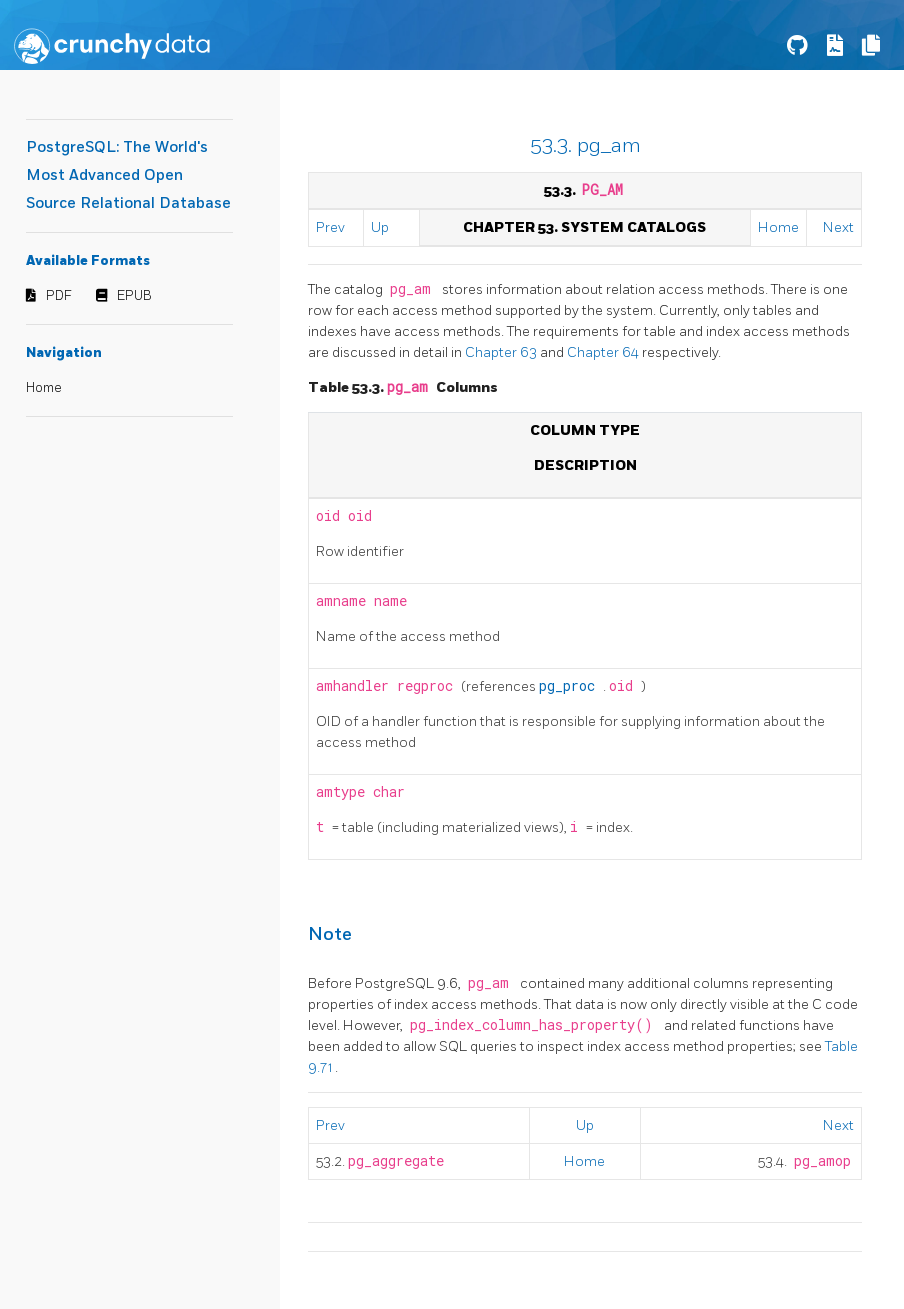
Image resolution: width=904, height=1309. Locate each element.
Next (838, 227)
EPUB (134, 296)
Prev (330, 227)
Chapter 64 (604, 352)
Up (380, 227)
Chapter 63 (502, 352)
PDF (59, 296)
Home (44, 388)
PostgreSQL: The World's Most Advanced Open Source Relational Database (128, 175)
